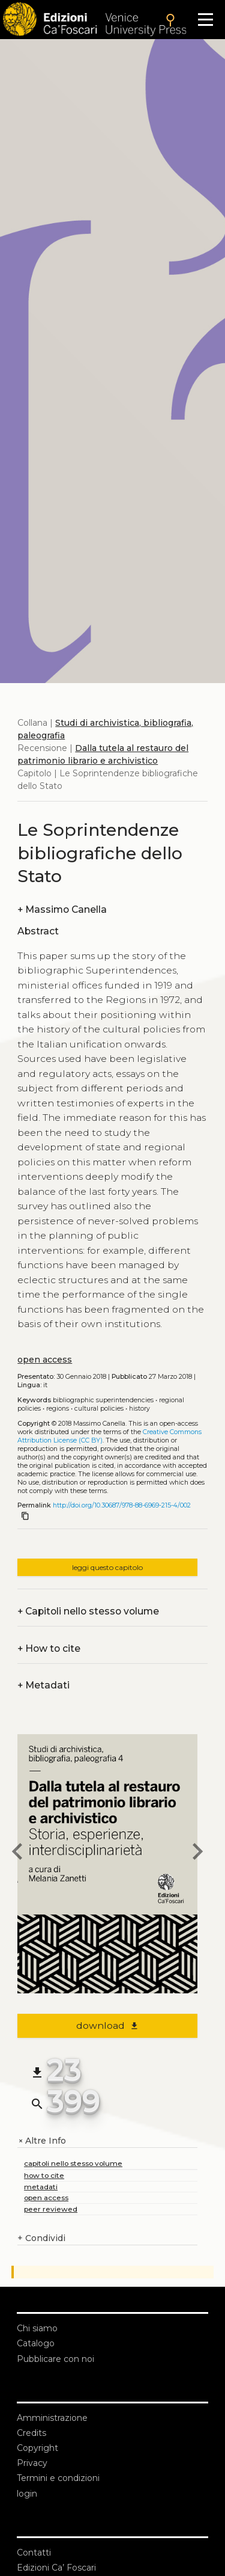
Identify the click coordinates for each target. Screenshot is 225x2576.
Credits (31, 2432)
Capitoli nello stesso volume (88, 1611)
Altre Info (41, 2141)
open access (44, 1359)
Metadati (43, 1685)
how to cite (44, 2175)
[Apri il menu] (205, 19)
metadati (41, 2186)
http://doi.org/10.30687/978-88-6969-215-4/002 (122, 1505)
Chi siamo (37, 2328)
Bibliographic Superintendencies (103, 1400)
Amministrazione (52, 2417)
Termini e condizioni (58, 2478)
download (107, 2025)
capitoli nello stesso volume (73, 2163)
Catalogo (36, 2343)
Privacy (32, 2463)
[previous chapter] (17, 1853)
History (139, 1408)
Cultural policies (99, 1408)
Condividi (41, 2238)
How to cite (48, 1648)
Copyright (37, 2448)
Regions (57, 1408)
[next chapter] (197, 1853)
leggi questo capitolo (107, 1567)
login (27, 2493)
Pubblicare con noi (55, 2359)
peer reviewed (50, 2208)
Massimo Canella (62, 909)
